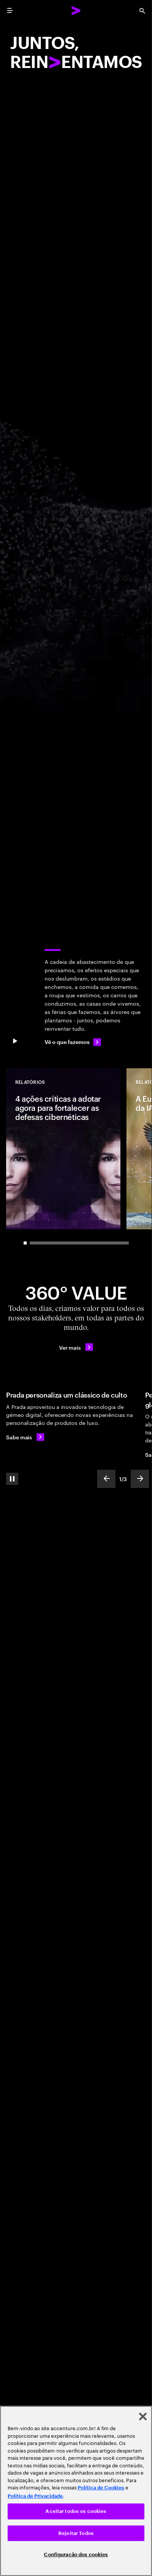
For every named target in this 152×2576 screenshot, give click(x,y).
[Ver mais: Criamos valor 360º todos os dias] (76, 1347)
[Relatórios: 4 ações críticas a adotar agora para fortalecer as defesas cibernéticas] (63, 1148)
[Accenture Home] (76, 11)
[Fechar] (142, 2416)
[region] (76, 2491)
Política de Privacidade (35, 2496)
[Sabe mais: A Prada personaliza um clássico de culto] (25, 1437)
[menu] (10, 11)
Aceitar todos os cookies (75, 2511)
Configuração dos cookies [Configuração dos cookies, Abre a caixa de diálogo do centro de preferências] (76, 2554)
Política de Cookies (101, 2487)
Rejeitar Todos (76, 2533)
